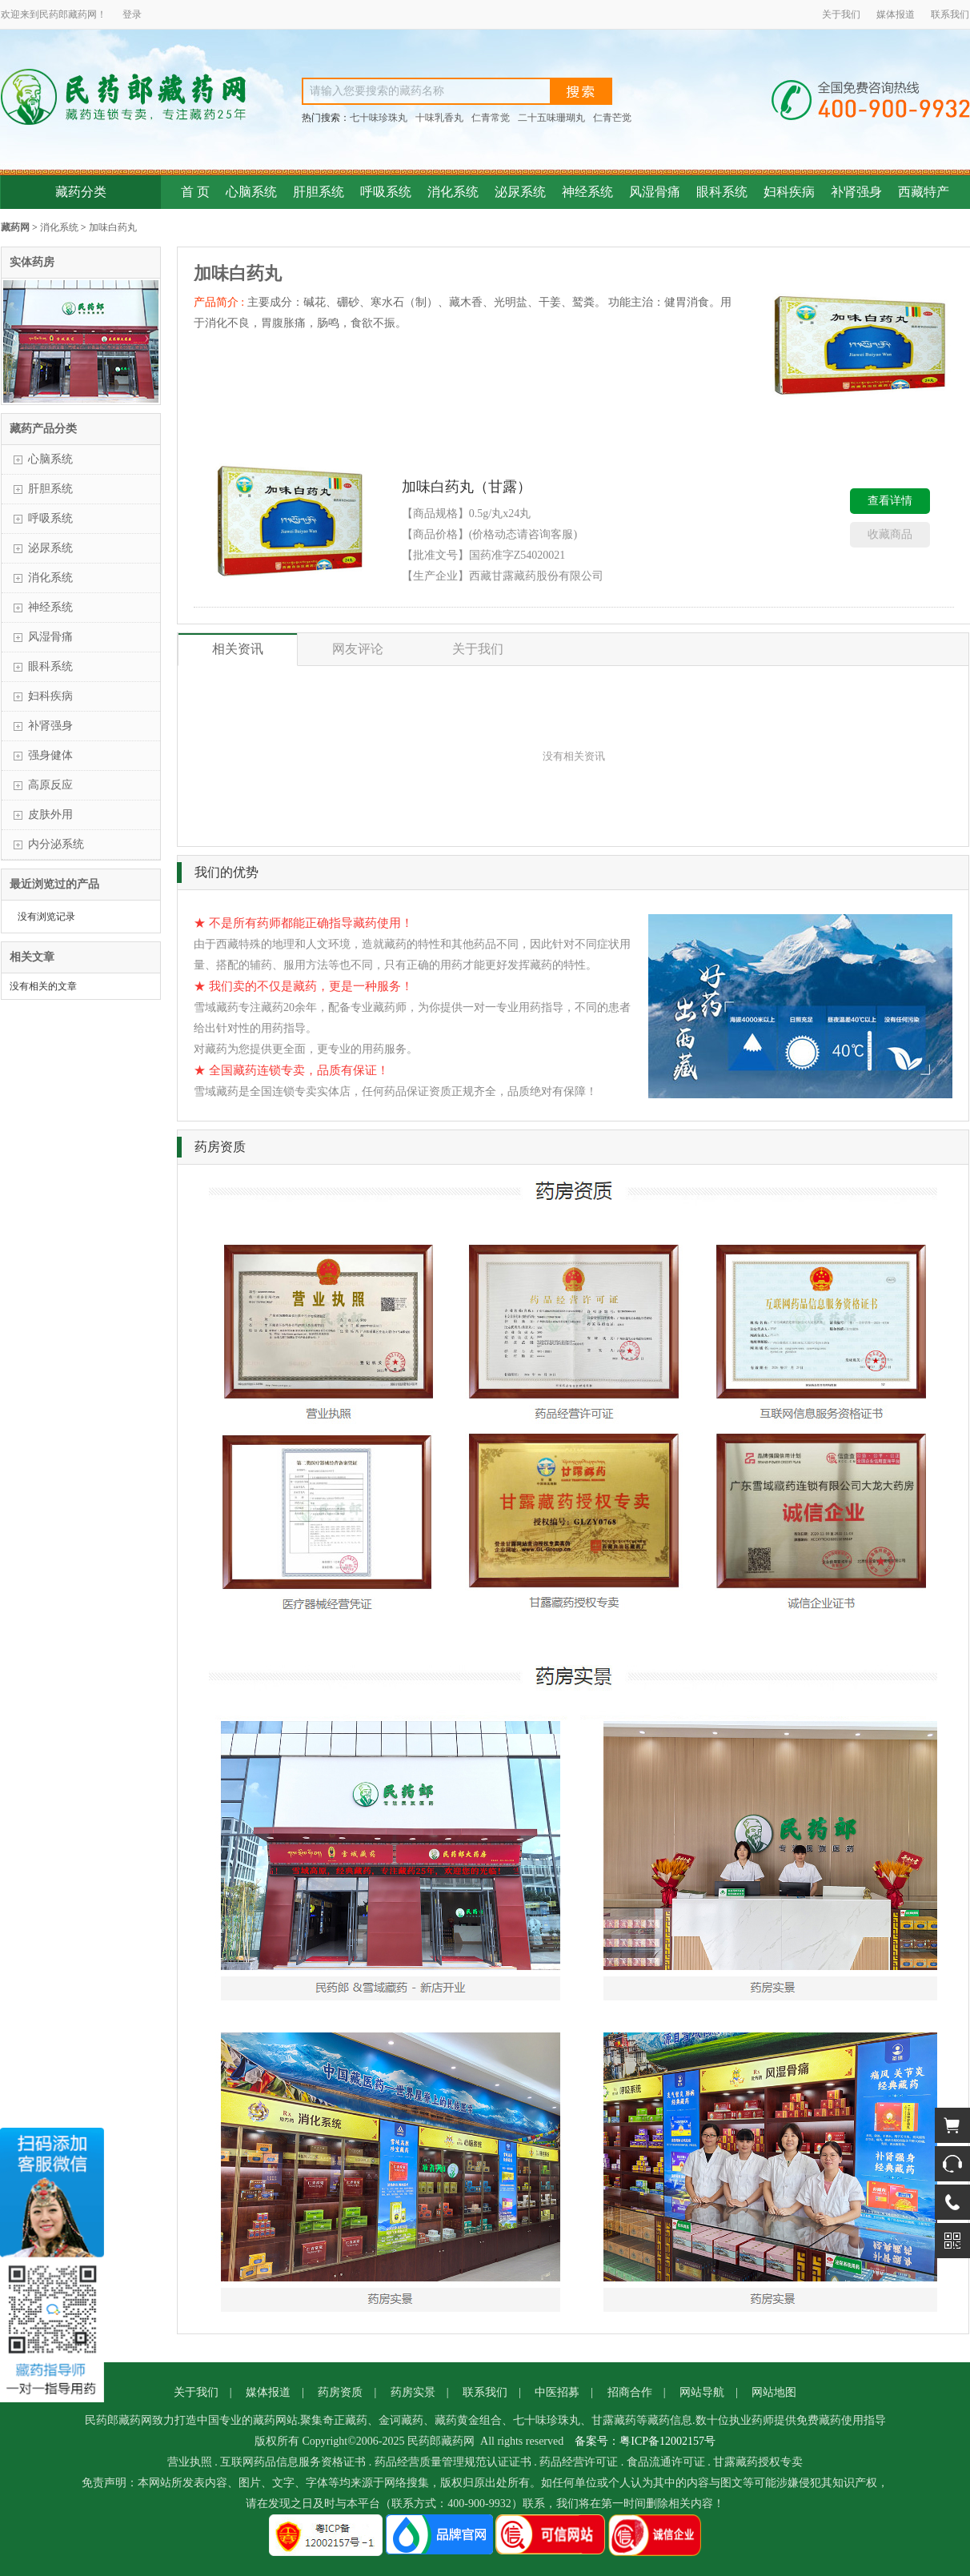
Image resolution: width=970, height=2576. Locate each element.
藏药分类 (80, 192)
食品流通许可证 (666, 2462)
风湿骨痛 (654, 192)
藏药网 (15, 227)
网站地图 (774, 2392)
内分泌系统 (56, 844)
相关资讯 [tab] (237, 649)
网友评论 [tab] (357, 649)
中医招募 (557, 2392)
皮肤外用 (50, 815)
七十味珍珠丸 (378, 117)
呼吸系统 (385, 192)
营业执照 (189, 2462)
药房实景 (413, 2392)
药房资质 (340, 2392)
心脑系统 (251, 192)
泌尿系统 (520, 192)
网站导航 (701, 2392)
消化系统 (453, 192)
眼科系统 (722, 192)
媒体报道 (895, 14)
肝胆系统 (318, 192)
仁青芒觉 (612, 117)
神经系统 (587, 192)
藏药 (77, 14)
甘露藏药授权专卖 (758, 2462)
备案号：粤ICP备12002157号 (645, 2441)
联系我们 (950, 14)
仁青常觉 (490, 117)
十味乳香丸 (439, 117)
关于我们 (841, 14)
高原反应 (50, 785)
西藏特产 (923, 192)
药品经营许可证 (578, 2462)
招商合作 (629, 2392)
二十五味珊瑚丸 (551, 117)
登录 (132, 14)
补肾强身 (856, 192)
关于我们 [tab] (477, 649)
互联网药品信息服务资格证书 (293, 2462)
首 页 (195, 192)
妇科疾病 (789, 192)
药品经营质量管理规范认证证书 (453, 2462)
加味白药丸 (113, 227)
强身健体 (50, 755)
